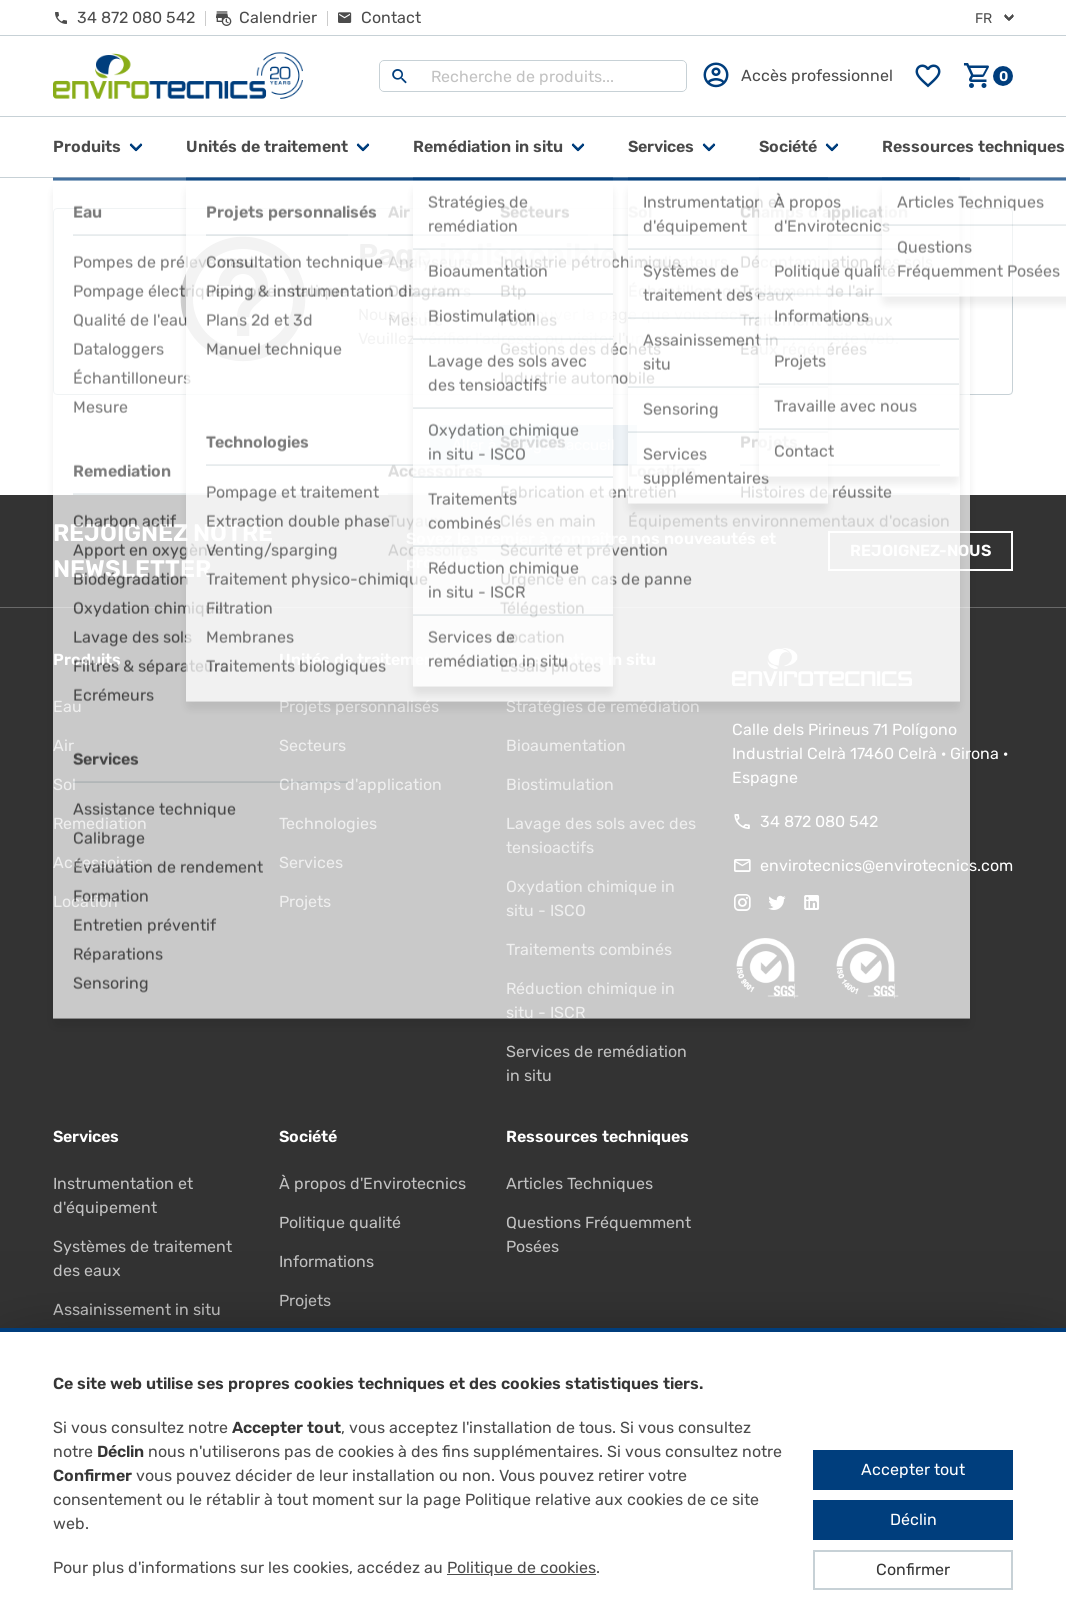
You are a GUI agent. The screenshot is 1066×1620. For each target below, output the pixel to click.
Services (661, 146)
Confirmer (913, 1569)
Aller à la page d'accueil (533, 445)
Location (85, 901)
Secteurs (312, 745)
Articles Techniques (579, 1183)
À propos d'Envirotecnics (372, 1183)
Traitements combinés (589, 949)
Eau (67, 706)
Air (63, 745)
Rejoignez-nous (920, 550)
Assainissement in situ (137, 1309)
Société (788, 146)
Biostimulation (560, 784)
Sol (64, 784)
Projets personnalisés (359, 706)
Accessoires (98, 862)
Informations (326, 1261)
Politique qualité (340, 1222)
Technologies (328, 823)
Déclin (913, 1519)
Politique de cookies (521, 1567)
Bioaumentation (566, 745)
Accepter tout (913, 1469)
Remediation (100, 823)
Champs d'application (360, 784)
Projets (305, 901)
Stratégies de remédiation (603, 706)
